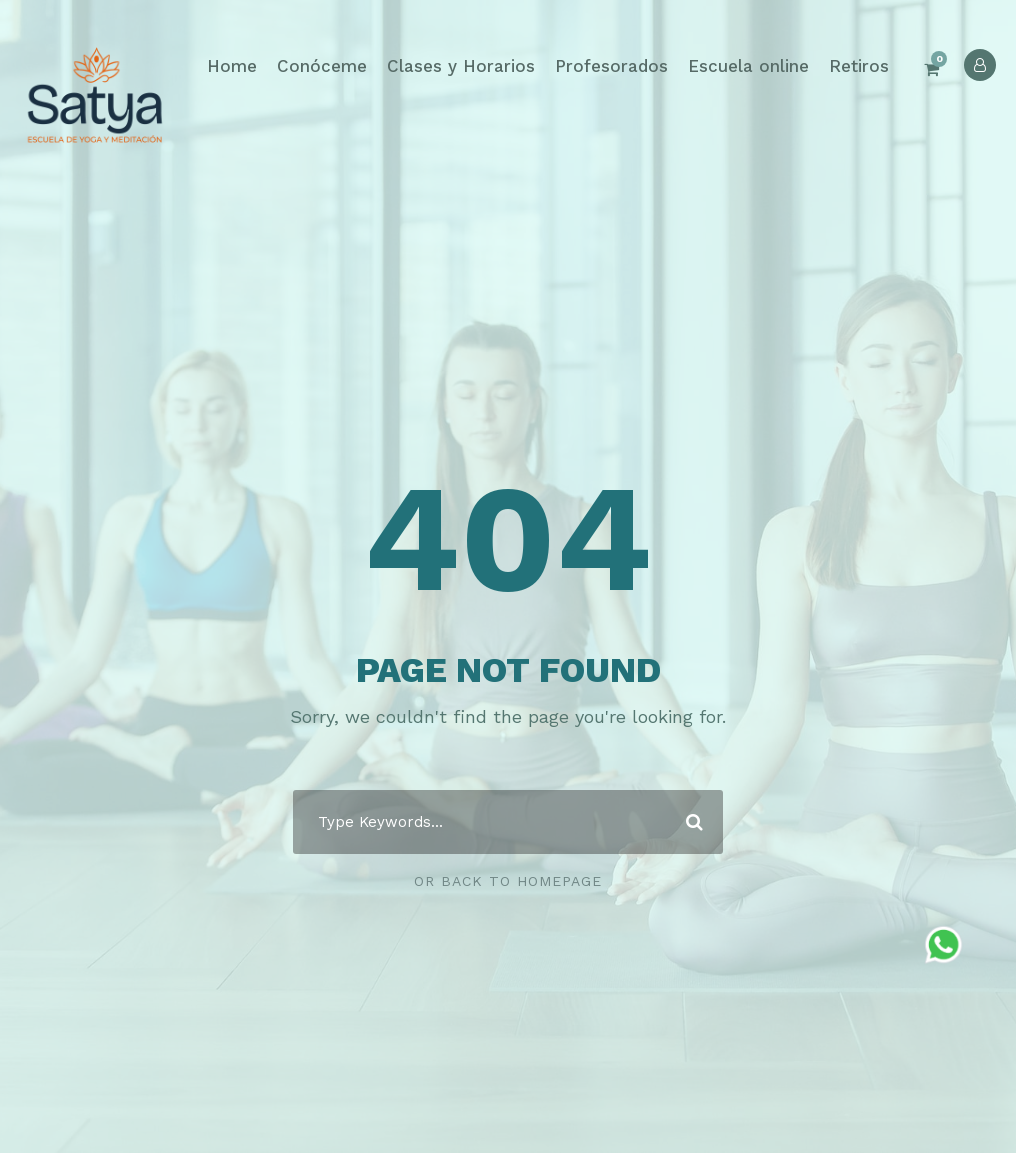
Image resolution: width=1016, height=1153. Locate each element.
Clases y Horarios (461, 66)
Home (232, 66)
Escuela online (748, 66)
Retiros (859, 66)
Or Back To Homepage (508, 881)
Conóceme (322, 66)
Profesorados (611, 66)
